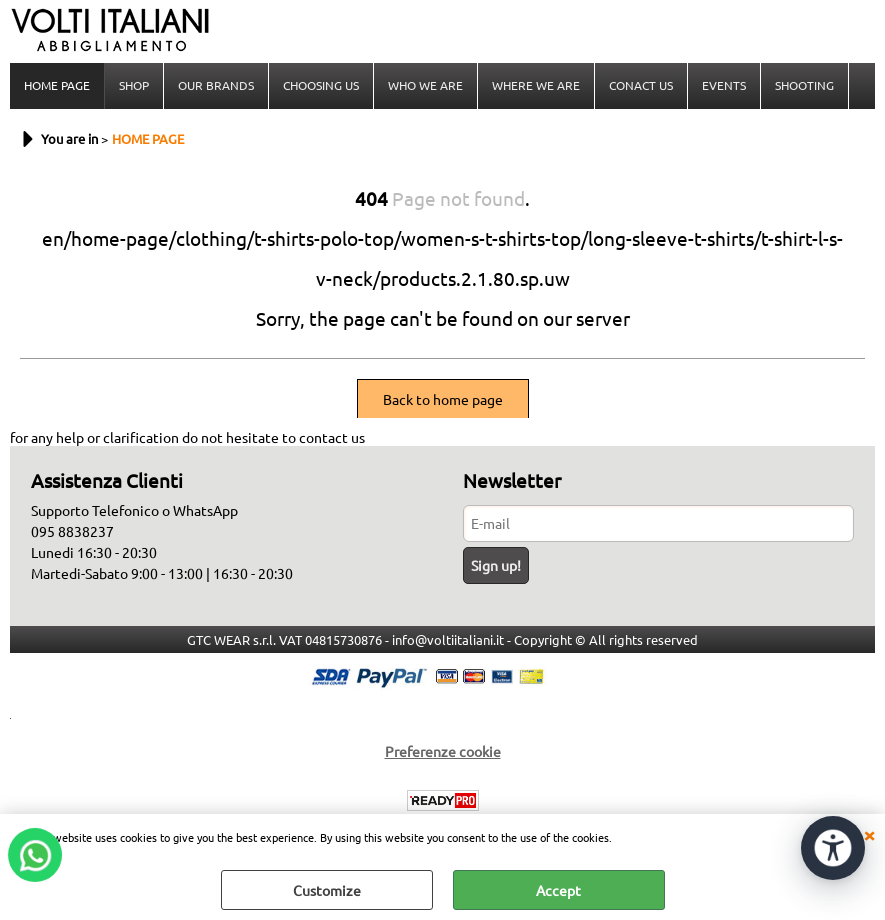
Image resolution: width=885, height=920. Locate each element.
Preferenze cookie (443, 751)
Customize (327, 890)
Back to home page (443, 399)
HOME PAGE (57, 85)
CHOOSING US (321, 85)
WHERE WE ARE (536, 85)
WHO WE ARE (425, 85)
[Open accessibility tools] (833, 848)
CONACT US (641, 85)
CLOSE (869, 834)
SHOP (134, 85)
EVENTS (724, 85)
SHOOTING (804, 85)
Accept (558, 890)
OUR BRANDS (216, 85)
